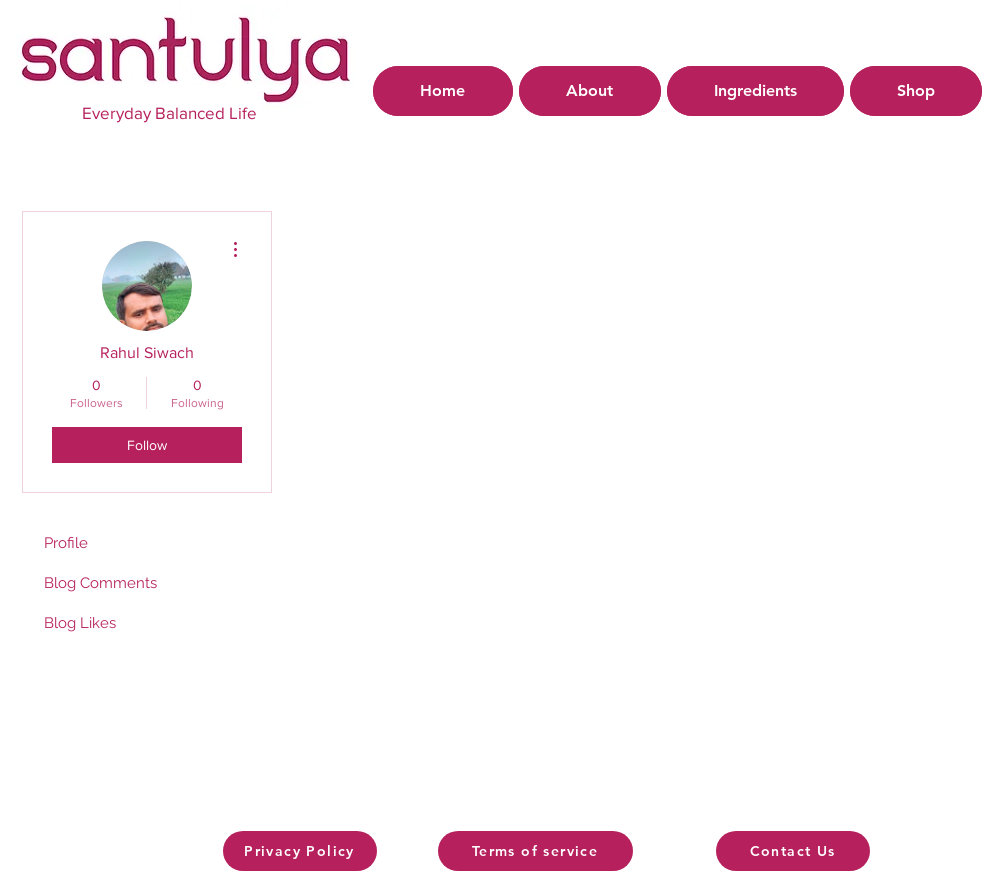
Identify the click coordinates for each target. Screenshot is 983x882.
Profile (66, 543)
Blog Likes (80, 623)
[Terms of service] (535, 851)
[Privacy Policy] (300, 851)
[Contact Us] (793, 851)
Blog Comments (100, 583)
